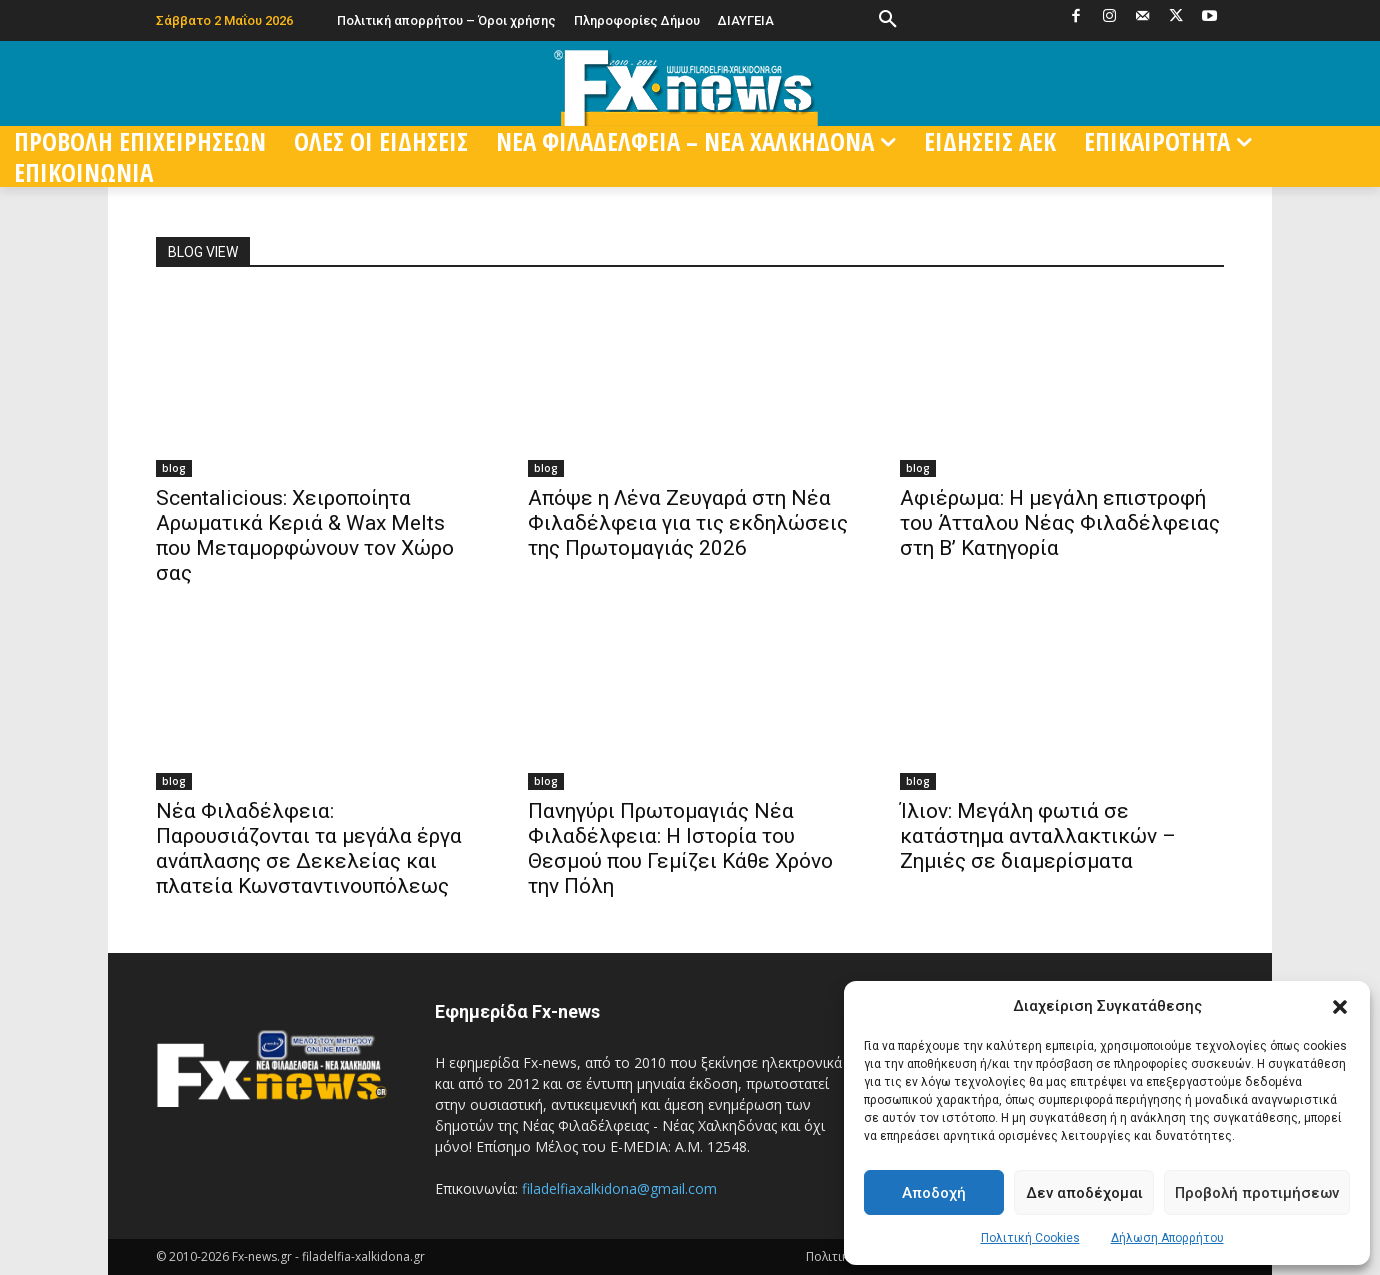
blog (174, 468)
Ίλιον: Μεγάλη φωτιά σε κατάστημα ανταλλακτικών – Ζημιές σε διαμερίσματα (1038, 836)
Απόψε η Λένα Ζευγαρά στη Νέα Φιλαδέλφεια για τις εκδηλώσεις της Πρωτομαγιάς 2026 (688, 523)
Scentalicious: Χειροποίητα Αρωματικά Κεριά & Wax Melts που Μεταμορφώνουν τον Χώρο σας (305, 535)
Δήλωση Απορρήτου (1167, 1238)
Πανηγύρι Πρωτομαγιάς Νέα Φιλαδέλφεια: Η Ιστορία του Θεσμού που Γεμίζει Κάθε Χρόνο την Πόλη (680, 848)
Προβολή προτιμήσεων (1257, 1193)
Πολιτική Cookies (1030, 1238)
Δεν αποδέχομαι (1084, 1193)
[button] (1340, 1007)
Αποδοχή (934, 1193)
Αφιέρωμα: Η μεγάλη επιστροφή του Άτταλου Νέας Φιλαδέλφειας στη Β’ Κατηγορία (1060, 523)
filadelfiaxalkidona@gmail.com (619, 1188)
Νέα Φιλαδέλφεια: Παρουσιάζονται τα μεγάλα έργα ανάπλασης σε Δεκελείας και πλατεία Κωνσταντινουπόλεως (309, 848)
